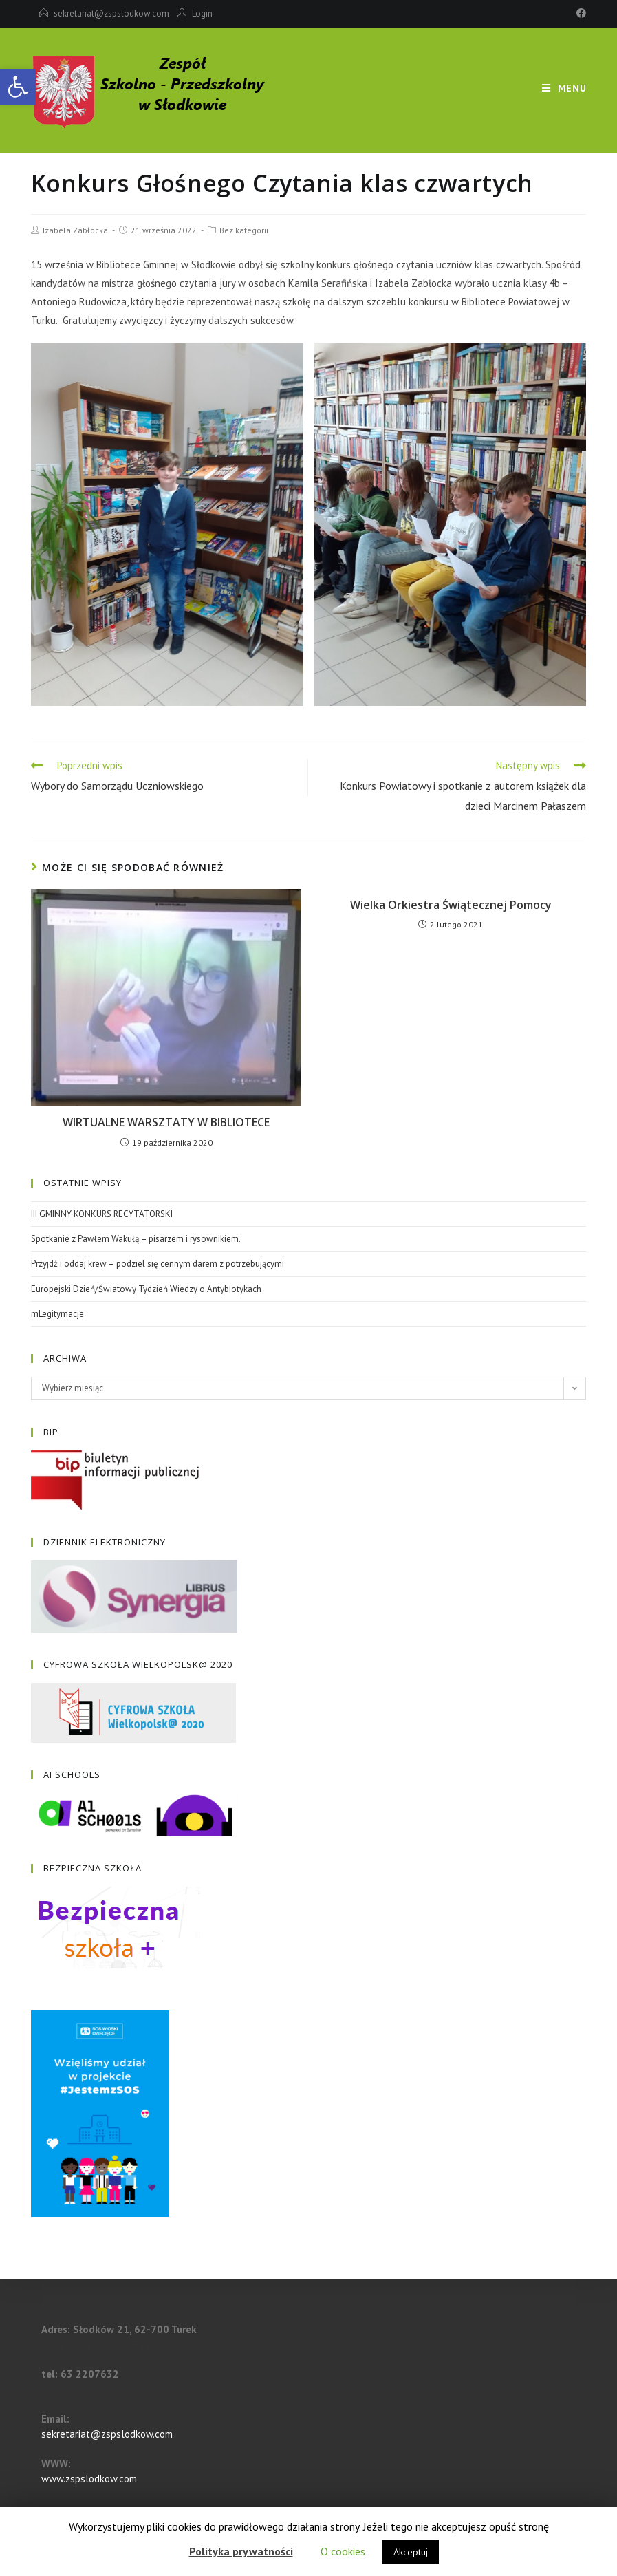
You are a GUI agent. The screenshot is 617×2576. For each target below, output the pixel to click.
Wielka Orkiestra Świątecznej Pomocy (451, 904)
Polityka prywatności (241, 2551)
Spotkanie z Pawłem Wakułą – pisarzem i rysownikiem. (136, 1239)
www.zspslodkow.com (89, 2478)
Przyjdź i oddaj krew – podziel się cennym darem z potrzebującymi (157, 1263)
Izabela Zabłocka (75, 230)
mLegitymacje (57, 1314)
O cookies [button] (343, 2551)
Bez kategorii (243, 230)
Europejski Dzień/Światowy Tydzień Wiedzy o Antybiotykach (146, 1289)
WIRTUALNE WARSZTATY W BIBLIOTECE (166, 1122)
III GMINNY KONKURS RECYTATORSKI (102, 1214)
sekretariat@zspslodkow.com (111, 13)
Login (202, 13)
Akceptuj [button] (410, 2552)
